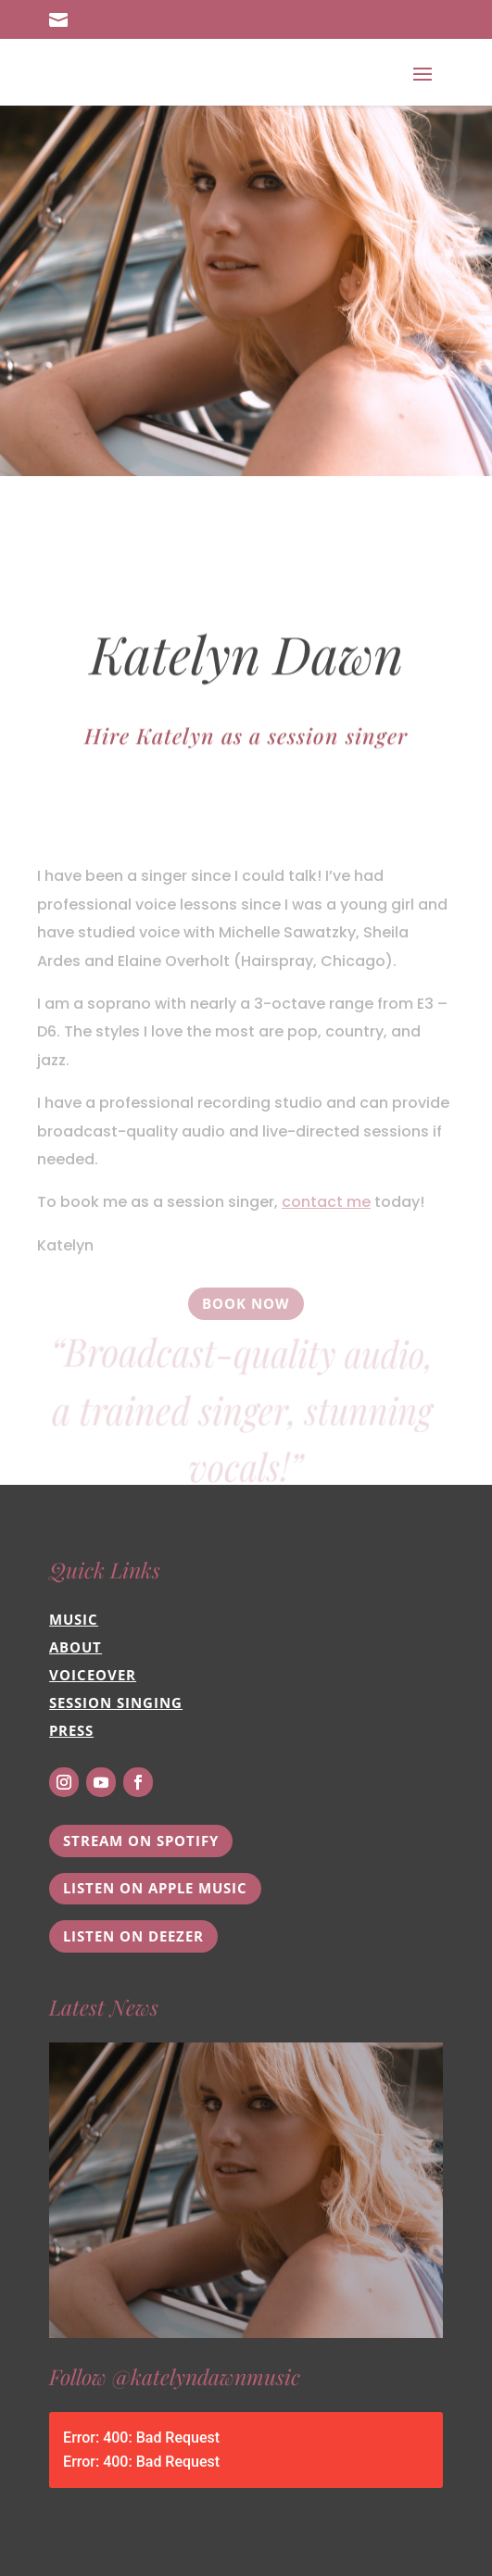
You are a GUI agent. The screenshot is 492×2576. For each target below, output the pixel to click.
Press (71, 1730)
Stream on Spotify (141, 1840)
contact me (326, 1239)
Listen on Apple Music (155, 1888)
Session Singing (116, 1702)
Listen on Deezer (133, 1936)
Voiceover (92, 1674)
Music (73, 1619)
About (75, 1647)
